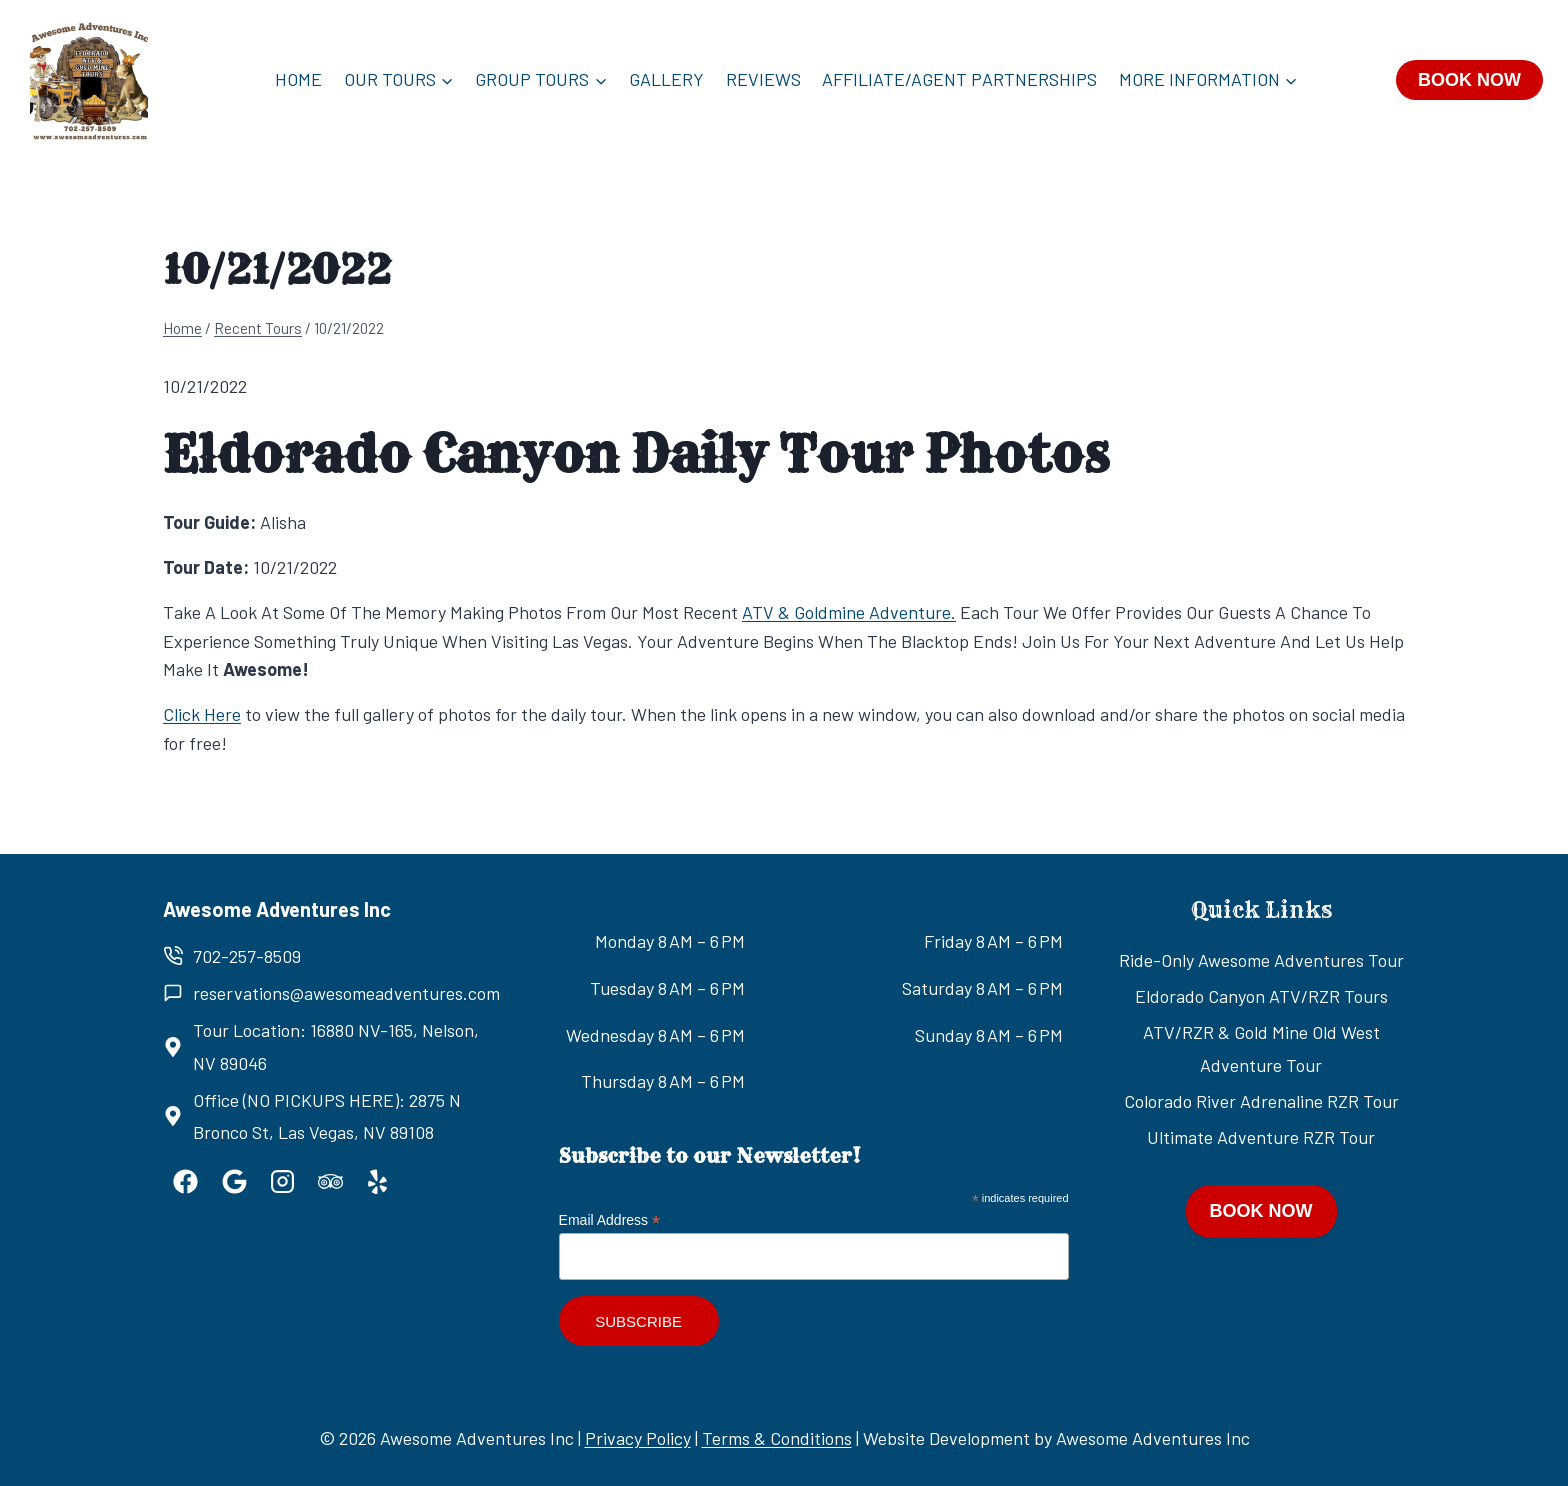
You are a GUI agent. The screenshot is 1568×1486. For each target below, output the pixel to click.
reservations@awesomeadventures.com (346, 993)
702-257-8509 (247, 956)
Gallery (666, 79)
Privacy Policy (638, 1438)
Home (298, 79)
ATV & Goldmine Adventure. (849, 612)
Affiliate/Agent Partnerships (959, 79)
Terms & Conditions (777, 1438)
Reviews (763, 79)
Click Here (202, 714)
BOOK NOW (1469, 80)
